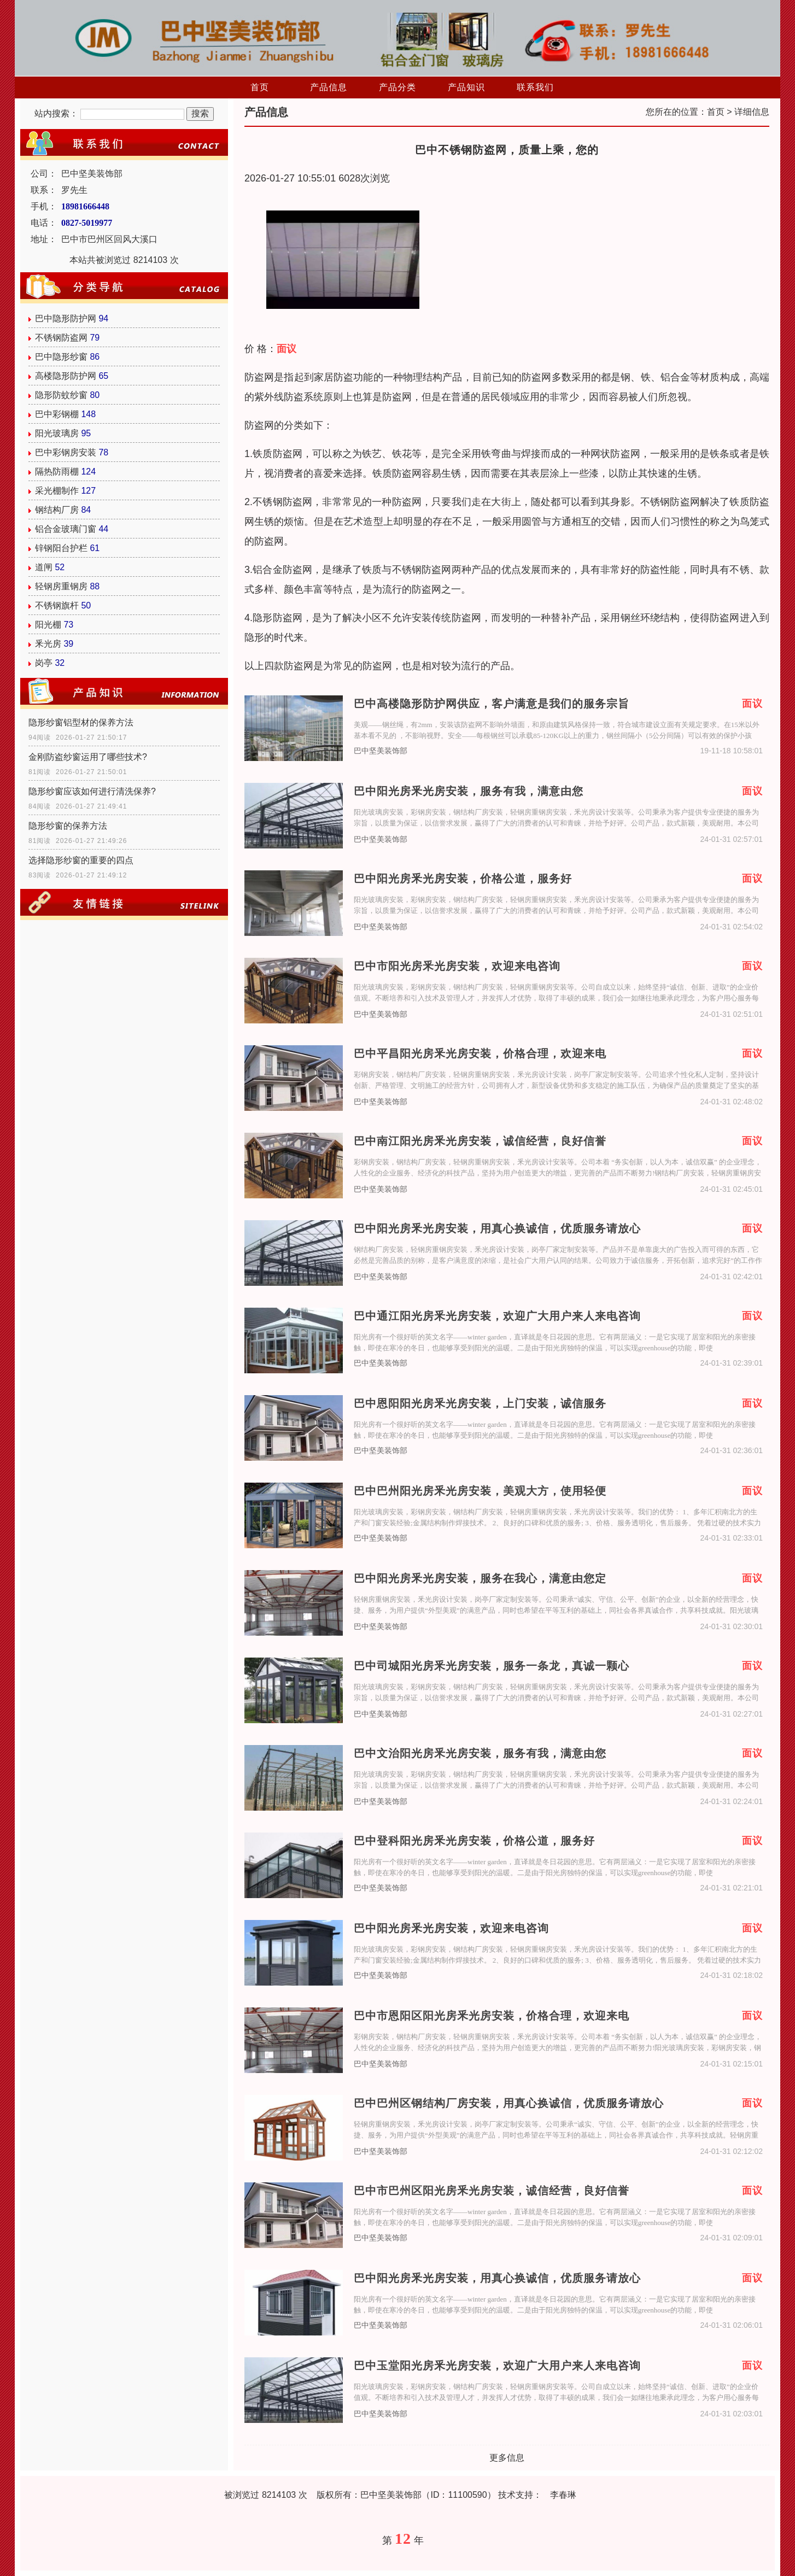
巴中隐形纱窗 (61, 356)
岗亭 (43, 663)
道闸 (43, 567)
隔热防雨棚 (57, 471)
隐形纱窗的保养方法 (67, 825)
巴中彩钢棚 (57, 414)
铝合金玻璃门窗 (65, 529)
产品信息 (328, 87)
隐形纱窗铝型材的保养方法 (80, 722)
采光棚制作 (57, 490)
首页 (259, 87)
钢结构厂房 (57, 509)
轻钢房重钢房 (61, 586)
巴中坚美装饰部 (380, 751)
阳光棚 (48, 624)
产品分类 (397, 87)
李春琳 (563, 2494)
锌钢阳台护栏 (61, 548)
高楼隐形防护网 (65, 375)
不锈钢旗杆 (57, 605)
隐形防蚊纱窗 (61, 395)
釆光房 (48, 643)
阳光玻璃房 (57, 433)
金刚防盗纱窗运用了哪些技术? (87, 757)
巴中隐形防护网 (65, 318)
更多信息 (506, 2457)
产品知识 (466, 87)
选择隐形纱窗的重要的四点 (80, 860)
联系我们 (535, 87)
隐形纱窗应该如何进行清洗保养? (92, 791)
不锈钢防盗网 (61, 337)
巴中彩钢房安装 (65, 452)
